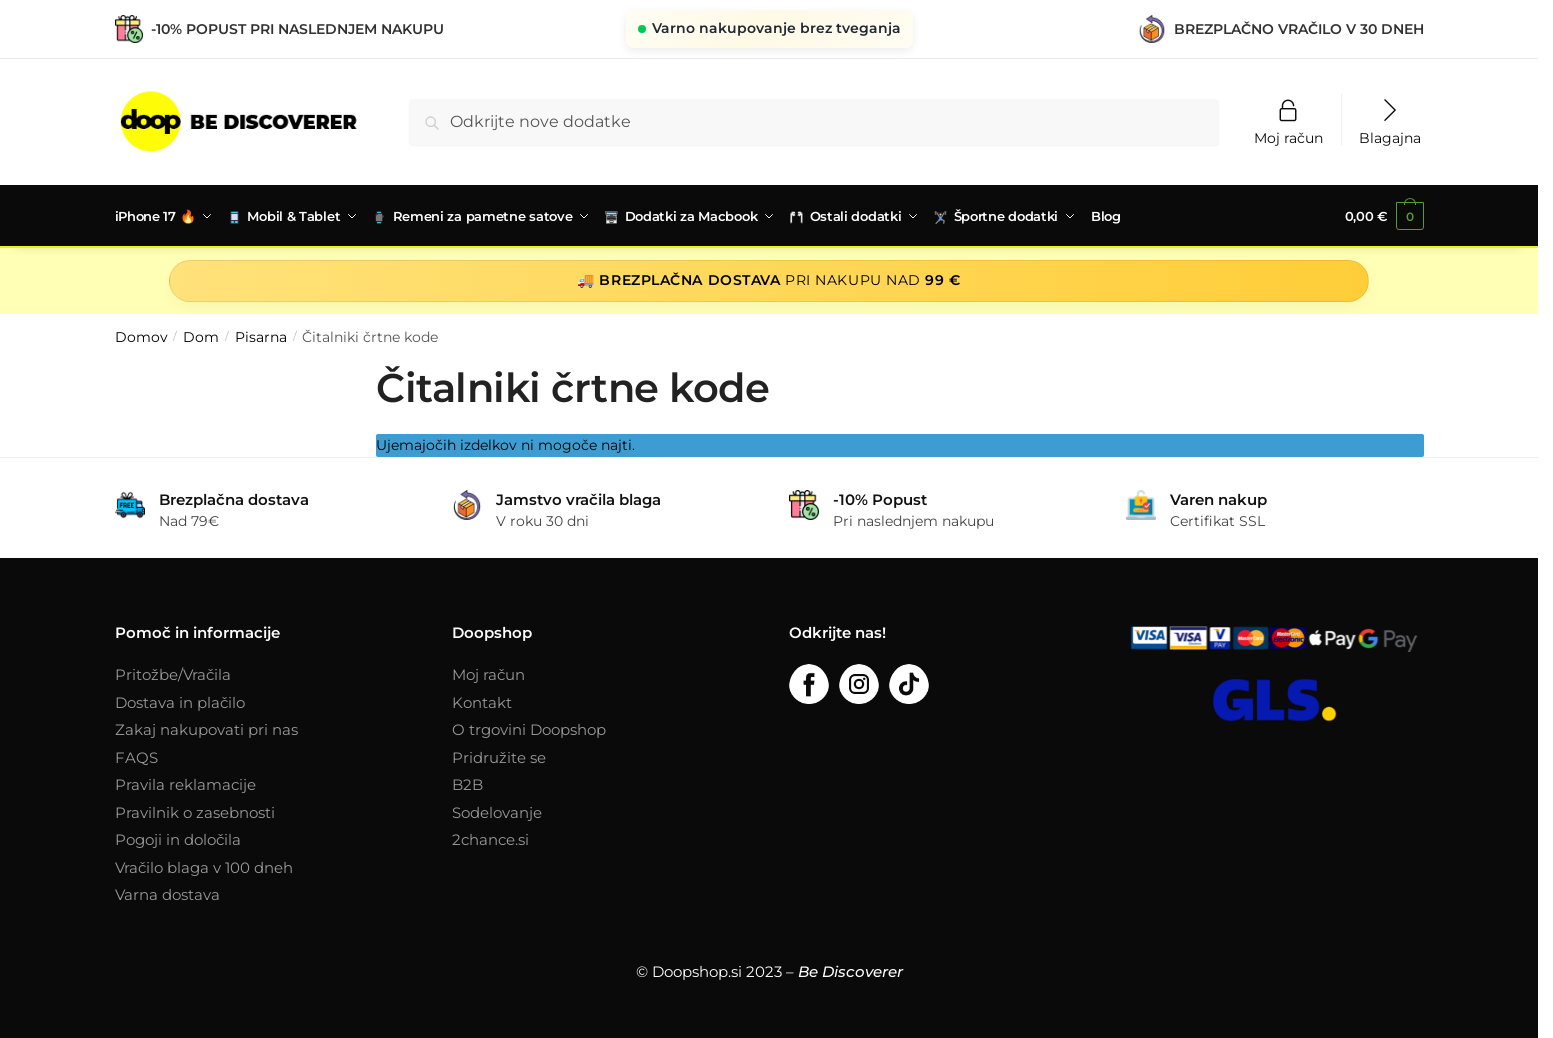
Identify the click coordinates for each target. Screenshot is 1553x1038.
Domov (141, 335)
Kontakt (482, 700)
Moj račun (1288, 137)
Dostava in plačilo (180, 700)
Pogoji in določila (178, 837)
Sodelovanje (497, 810)
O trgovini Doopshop (529, 727)
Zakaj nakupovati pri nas (206, 727)
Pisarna (261, 335)
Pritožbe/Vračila (173, 672)
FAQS (136, 755)
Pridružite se (499, 755)
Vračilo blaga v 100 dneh (204, 865)
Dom (201, 335)
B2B (467, 782)
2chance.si (490, 837)
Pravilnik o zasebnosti (195, 810)
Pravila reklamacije (185, 782)
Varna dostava (167, 892)
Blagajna (1390, 137)
